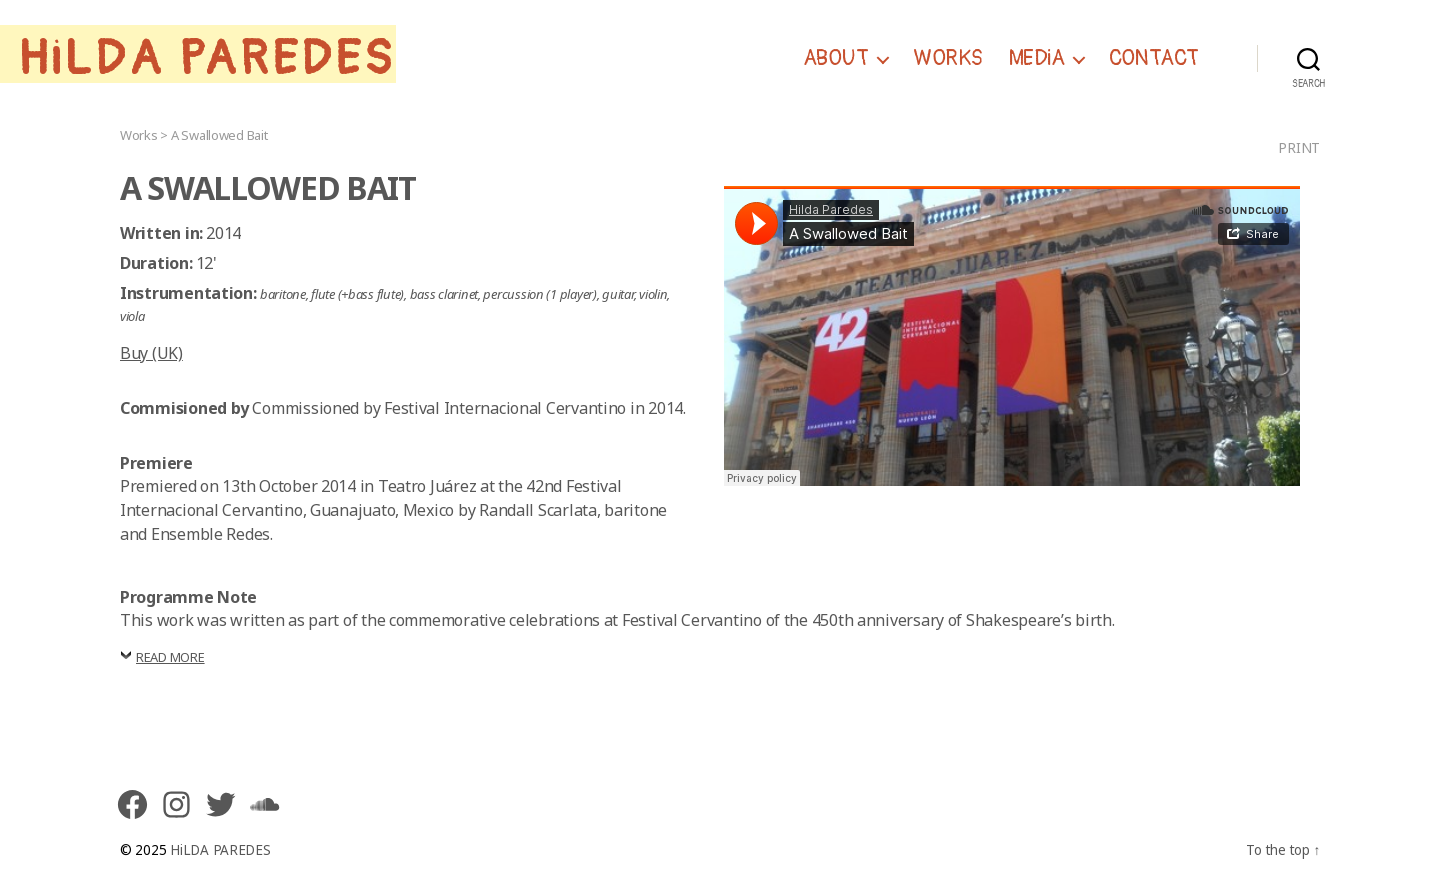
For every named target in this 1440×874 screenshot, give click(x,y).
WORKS (948, 59)
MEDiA (1036, 59)
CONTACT (1154, 59)
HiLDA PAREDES (207, 59)
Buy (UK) (151, 353)
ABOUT (836, 59)
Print (1299, 147)
